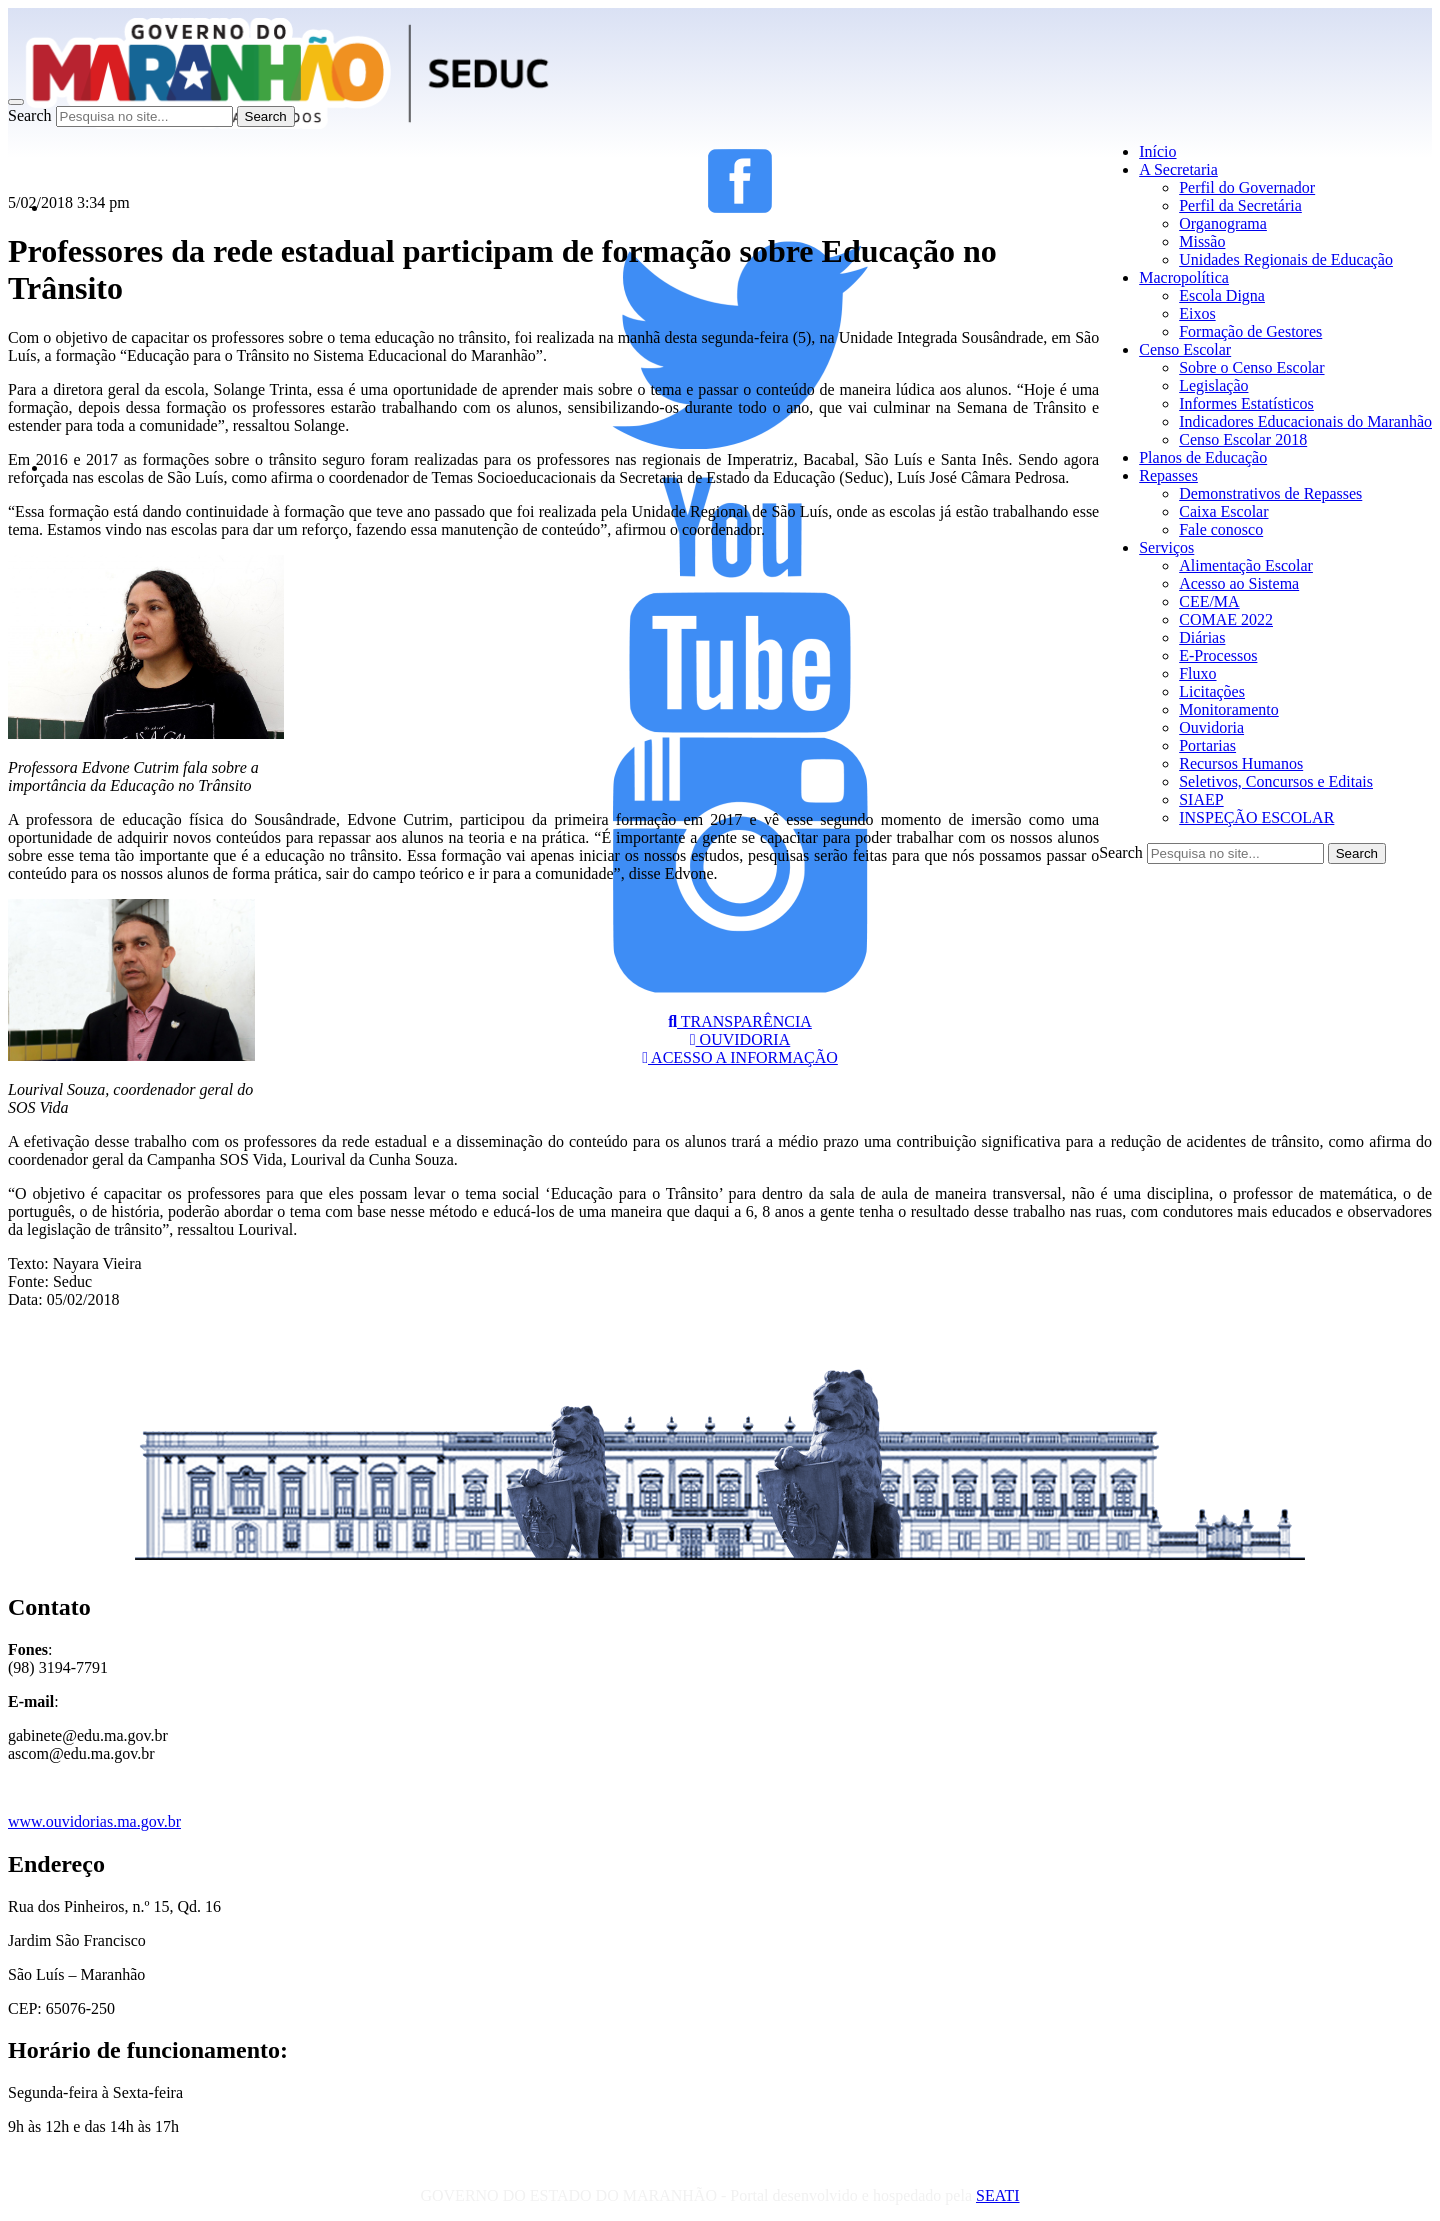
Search (30, 115)
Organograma (1223, 223)
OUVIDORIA (740, 1039)
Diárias (1202, 637)
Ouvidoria (1211, 727)
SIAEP (1201, 799)
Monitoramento (1229, 709)
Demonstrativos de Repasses (1270, 493)
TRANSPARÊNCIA (740, 1021)
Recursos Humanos (1241, 763)
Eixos (1197, 313)
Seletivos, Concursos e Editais (1276, 781)
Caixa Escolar (1223, 511)
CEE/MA (1209, 601)
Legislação (1213, 385)
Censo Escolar (1185, 349)
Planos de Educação (1203, 457)
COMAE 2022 (1226, 619)
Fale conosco (1221, 529)
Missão (1202, 241)
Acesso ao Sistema (1239, 583)
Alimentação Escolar (1246, 565)
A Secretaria (1178, 169)
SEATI (998, 2195)
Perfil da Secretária (1240, 205)
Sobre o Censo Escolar (1251, 367)
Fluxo (1197, 673)
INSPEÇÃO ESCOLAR (1256, 817)
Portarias (1207, 745)
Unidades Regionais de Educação (1286, 259)
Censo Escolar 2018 (1243, 439)
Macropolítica (1184, 277)
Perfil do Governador (1247, 187)
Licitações (1212, 691)
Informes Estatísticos (1246, 403)
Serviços (1166, 547)
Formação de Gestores (1250, 331)
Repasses (1168, 475)
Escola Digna (1222, 295)
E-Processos (1218, 655)
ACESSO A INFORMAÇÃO (740, 1057)
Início (1157, 151)
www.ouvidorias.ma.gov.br (94, 1821)
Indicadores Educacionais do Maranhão (1305, 421)
